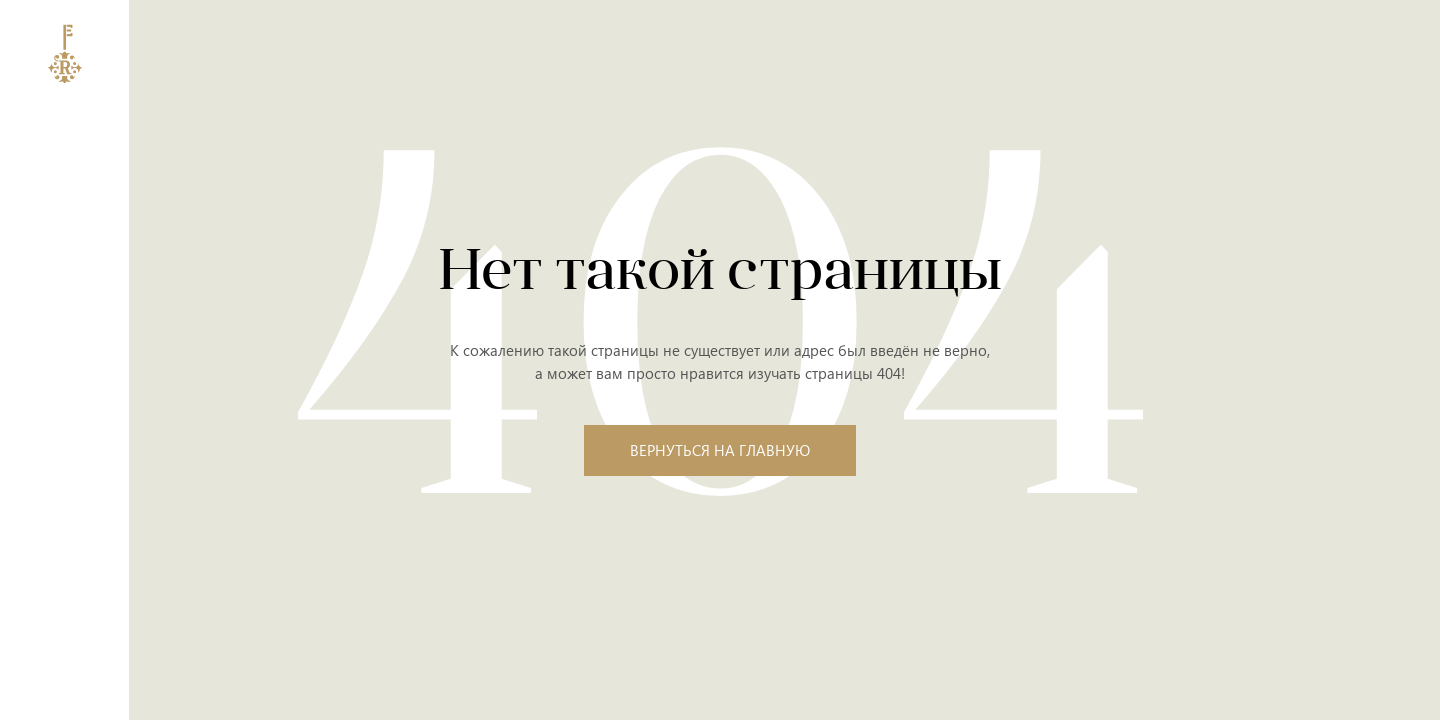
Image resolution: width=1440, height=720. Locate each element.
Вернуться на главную (720, 450)
